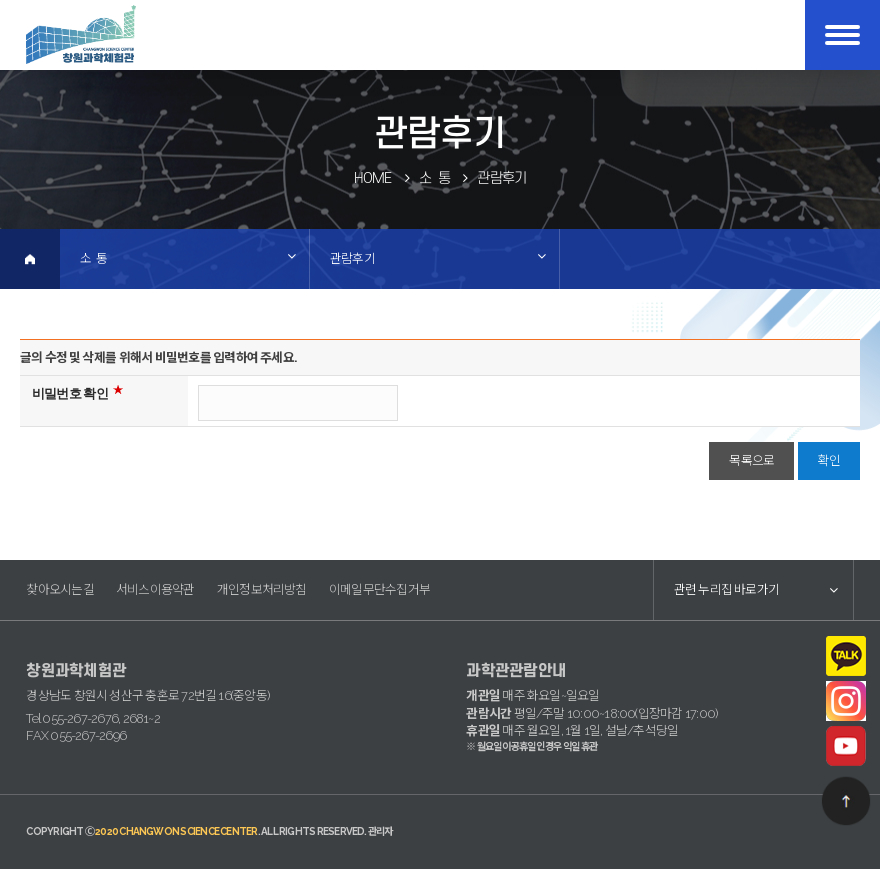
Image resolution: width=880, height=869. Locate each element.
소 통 (93, 258)
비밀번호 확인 (70, 394)
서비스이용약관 (155, 589)
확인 (829, 460)
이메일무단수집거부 (379, 589)
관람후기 (352, 258)
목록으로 (751, 460)
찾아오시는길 (59, 589)
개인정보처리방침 (262, 589)
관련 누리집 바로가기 (727, 589)
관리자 (380, 831)
